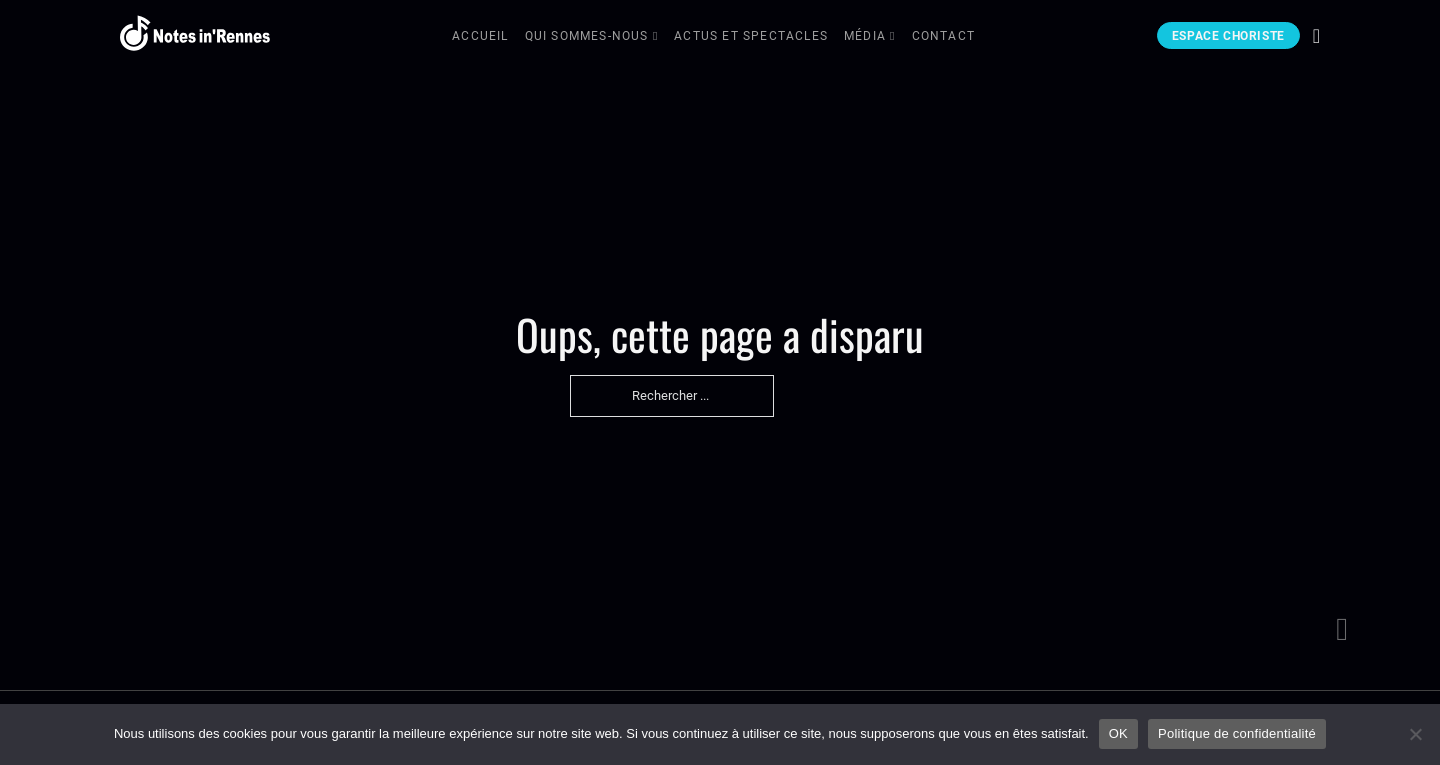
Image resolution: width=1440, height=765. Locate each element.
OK (1118, 733)
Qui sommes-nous (587, 36)
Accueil (480, 36)
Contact (943, 36)
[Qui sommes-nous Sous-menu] (656, 37)
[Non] (1415, 734)
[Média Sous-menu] (893, 37)
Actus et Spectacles (751, 36)
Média (865, 36)
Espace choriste (1228, 36)
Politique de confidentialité (1237, 733)
